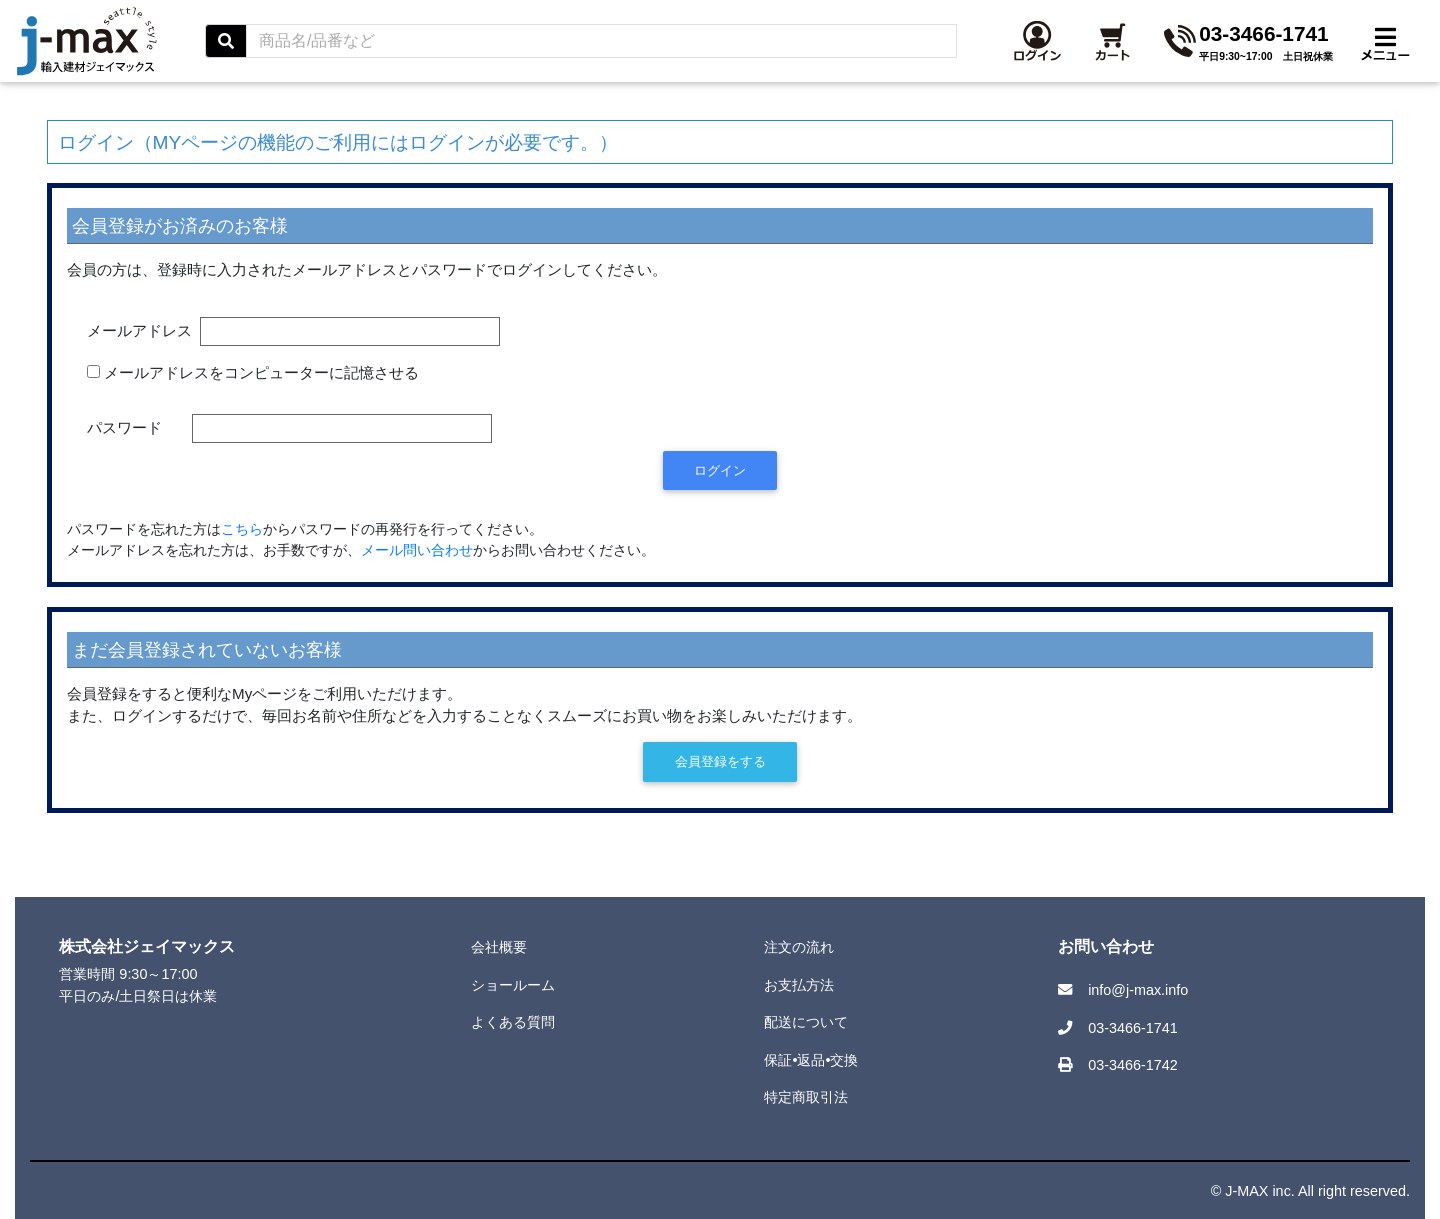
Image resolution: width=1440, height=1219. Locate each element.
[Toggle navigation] (1385, 53)
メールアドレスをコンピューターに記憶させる (261, 372)
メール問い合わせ (417, 550)
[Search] (800, 53)
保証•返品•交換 (811, 1060)
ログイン (720, 470)
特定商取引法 (806, 1097)
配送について (806, 1022)
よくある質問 (513, 1022)
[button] (1236, 53)
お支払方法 (799, 985)
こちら (242, 529)
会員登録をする (720, 761)
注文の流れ (799, 947)
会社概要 (499, 947)
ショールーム (513, 985)
